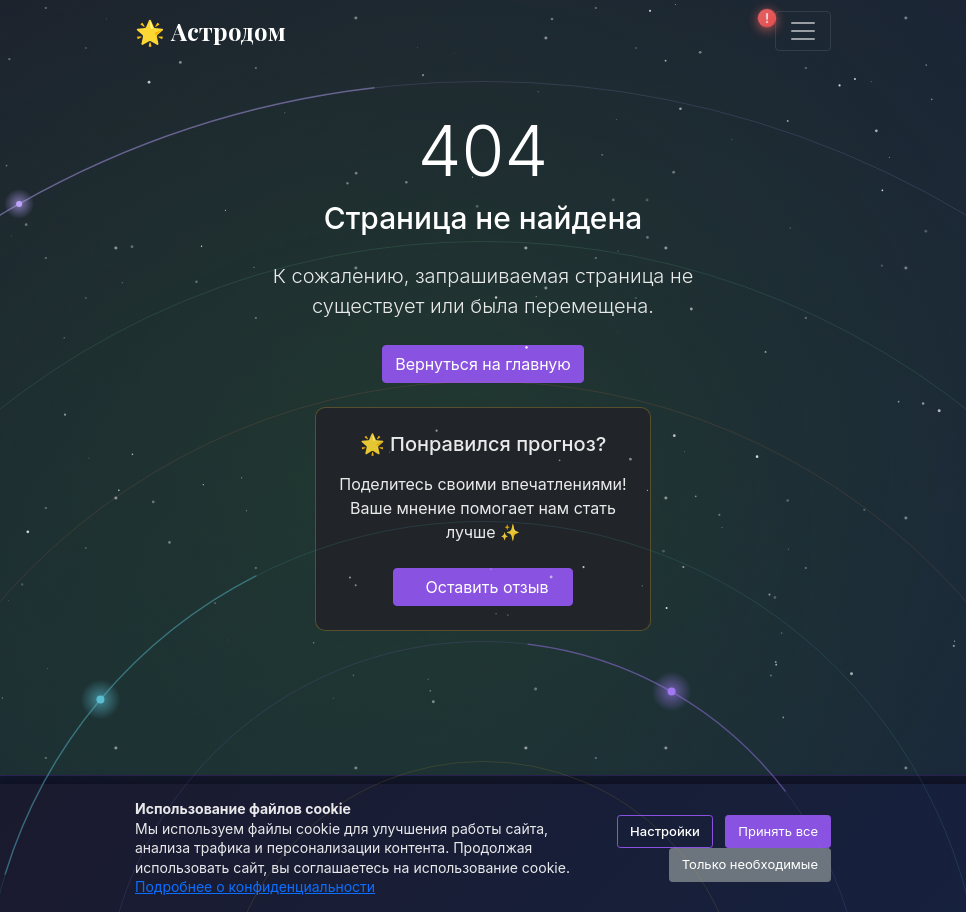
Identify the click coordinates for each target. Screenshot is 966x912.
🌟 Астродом (210, 31)
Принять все (778, 831)
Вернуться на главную (483, 364)
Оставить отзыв (487, 587)
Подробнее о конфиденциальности (255, 886)
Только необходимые (750, 864)
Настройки (665, 831)
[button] (761, 31)
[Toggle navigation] (803, 31)
